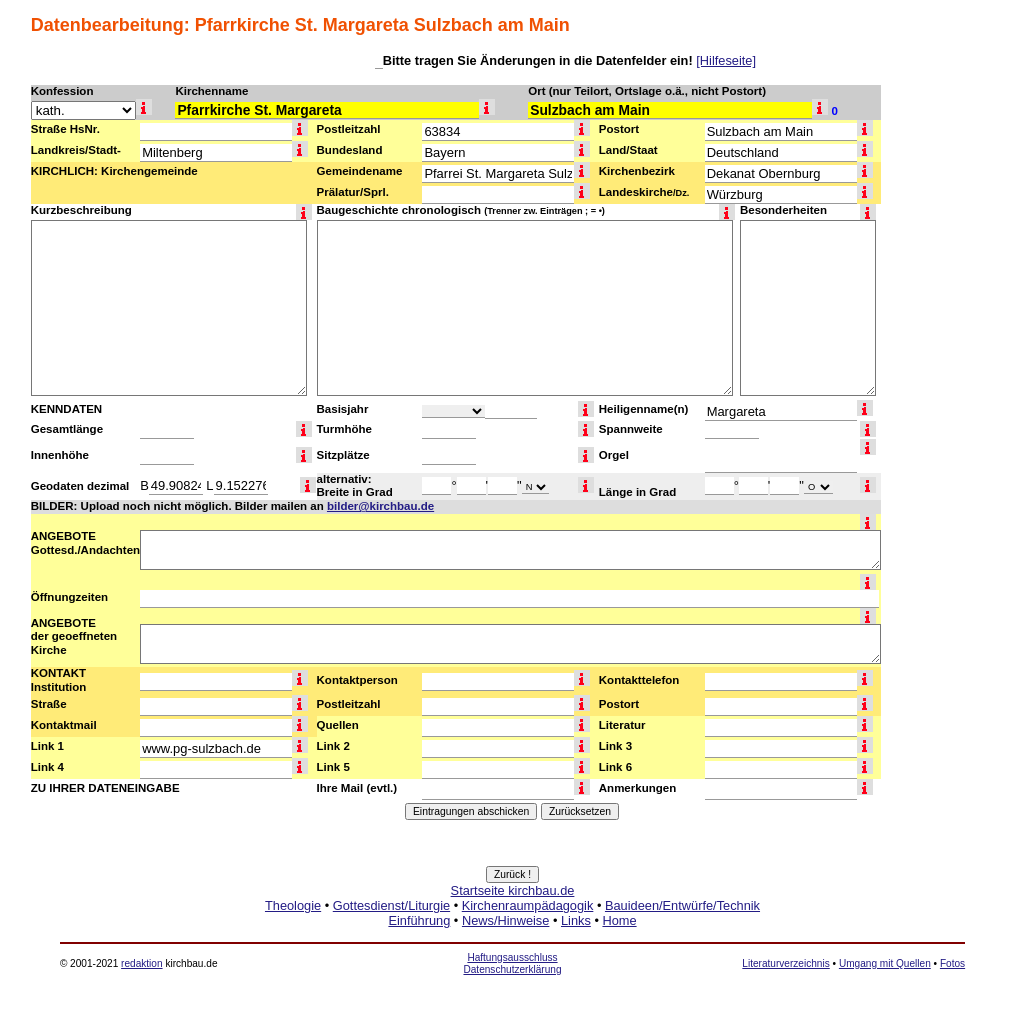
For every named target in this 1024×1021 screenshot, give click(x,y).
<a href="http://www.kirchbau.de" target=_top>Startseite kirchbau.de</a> (512, 928)
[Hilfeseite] (726, 60)
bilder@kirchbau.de (380, 506)
